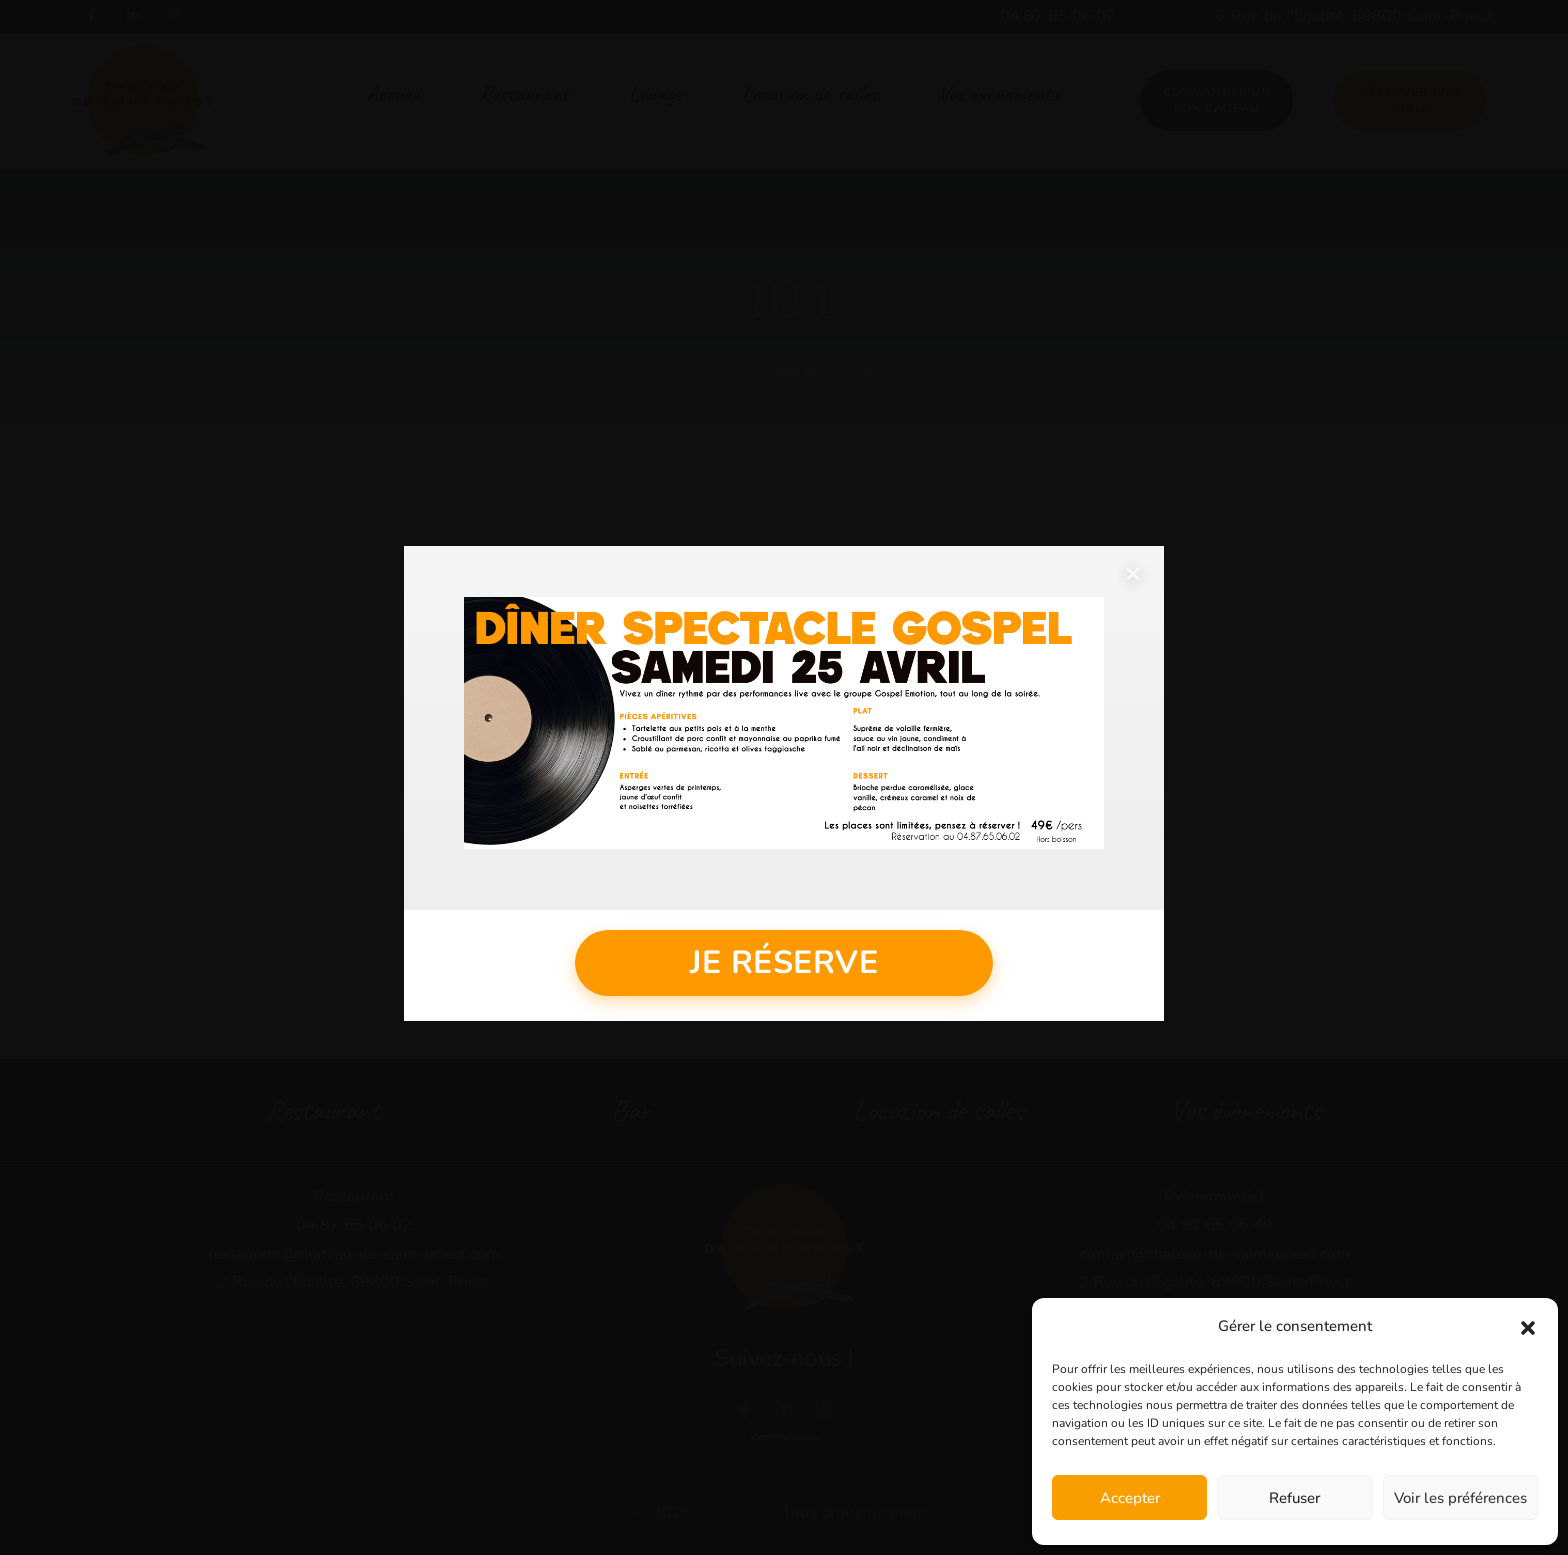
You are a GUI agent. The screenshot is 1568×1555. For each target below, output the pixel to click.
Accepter (1130, 1498)
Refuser (1294, 1498)
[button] (1528, 1327)
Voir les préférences (1460, 1498)
